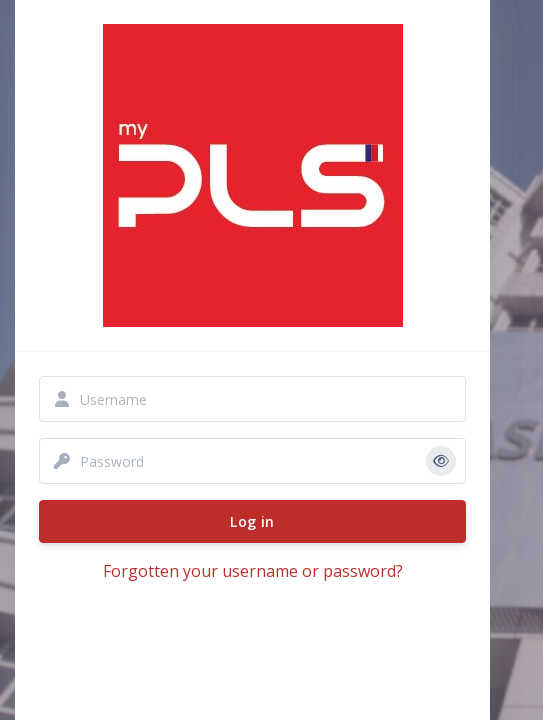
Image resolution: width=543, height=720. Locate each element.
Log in (252, 521)
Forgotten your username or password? (253, 571)
